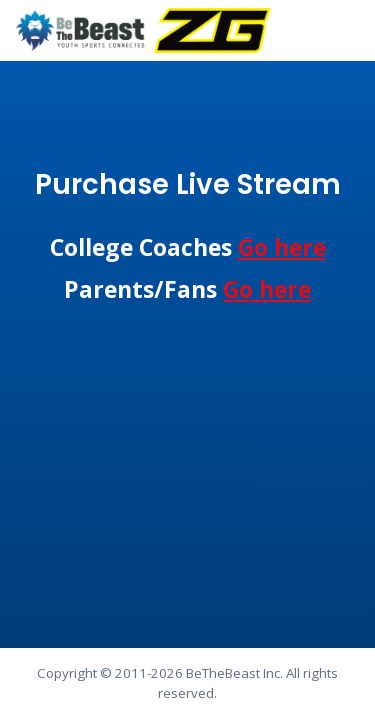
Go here (282, 247)
